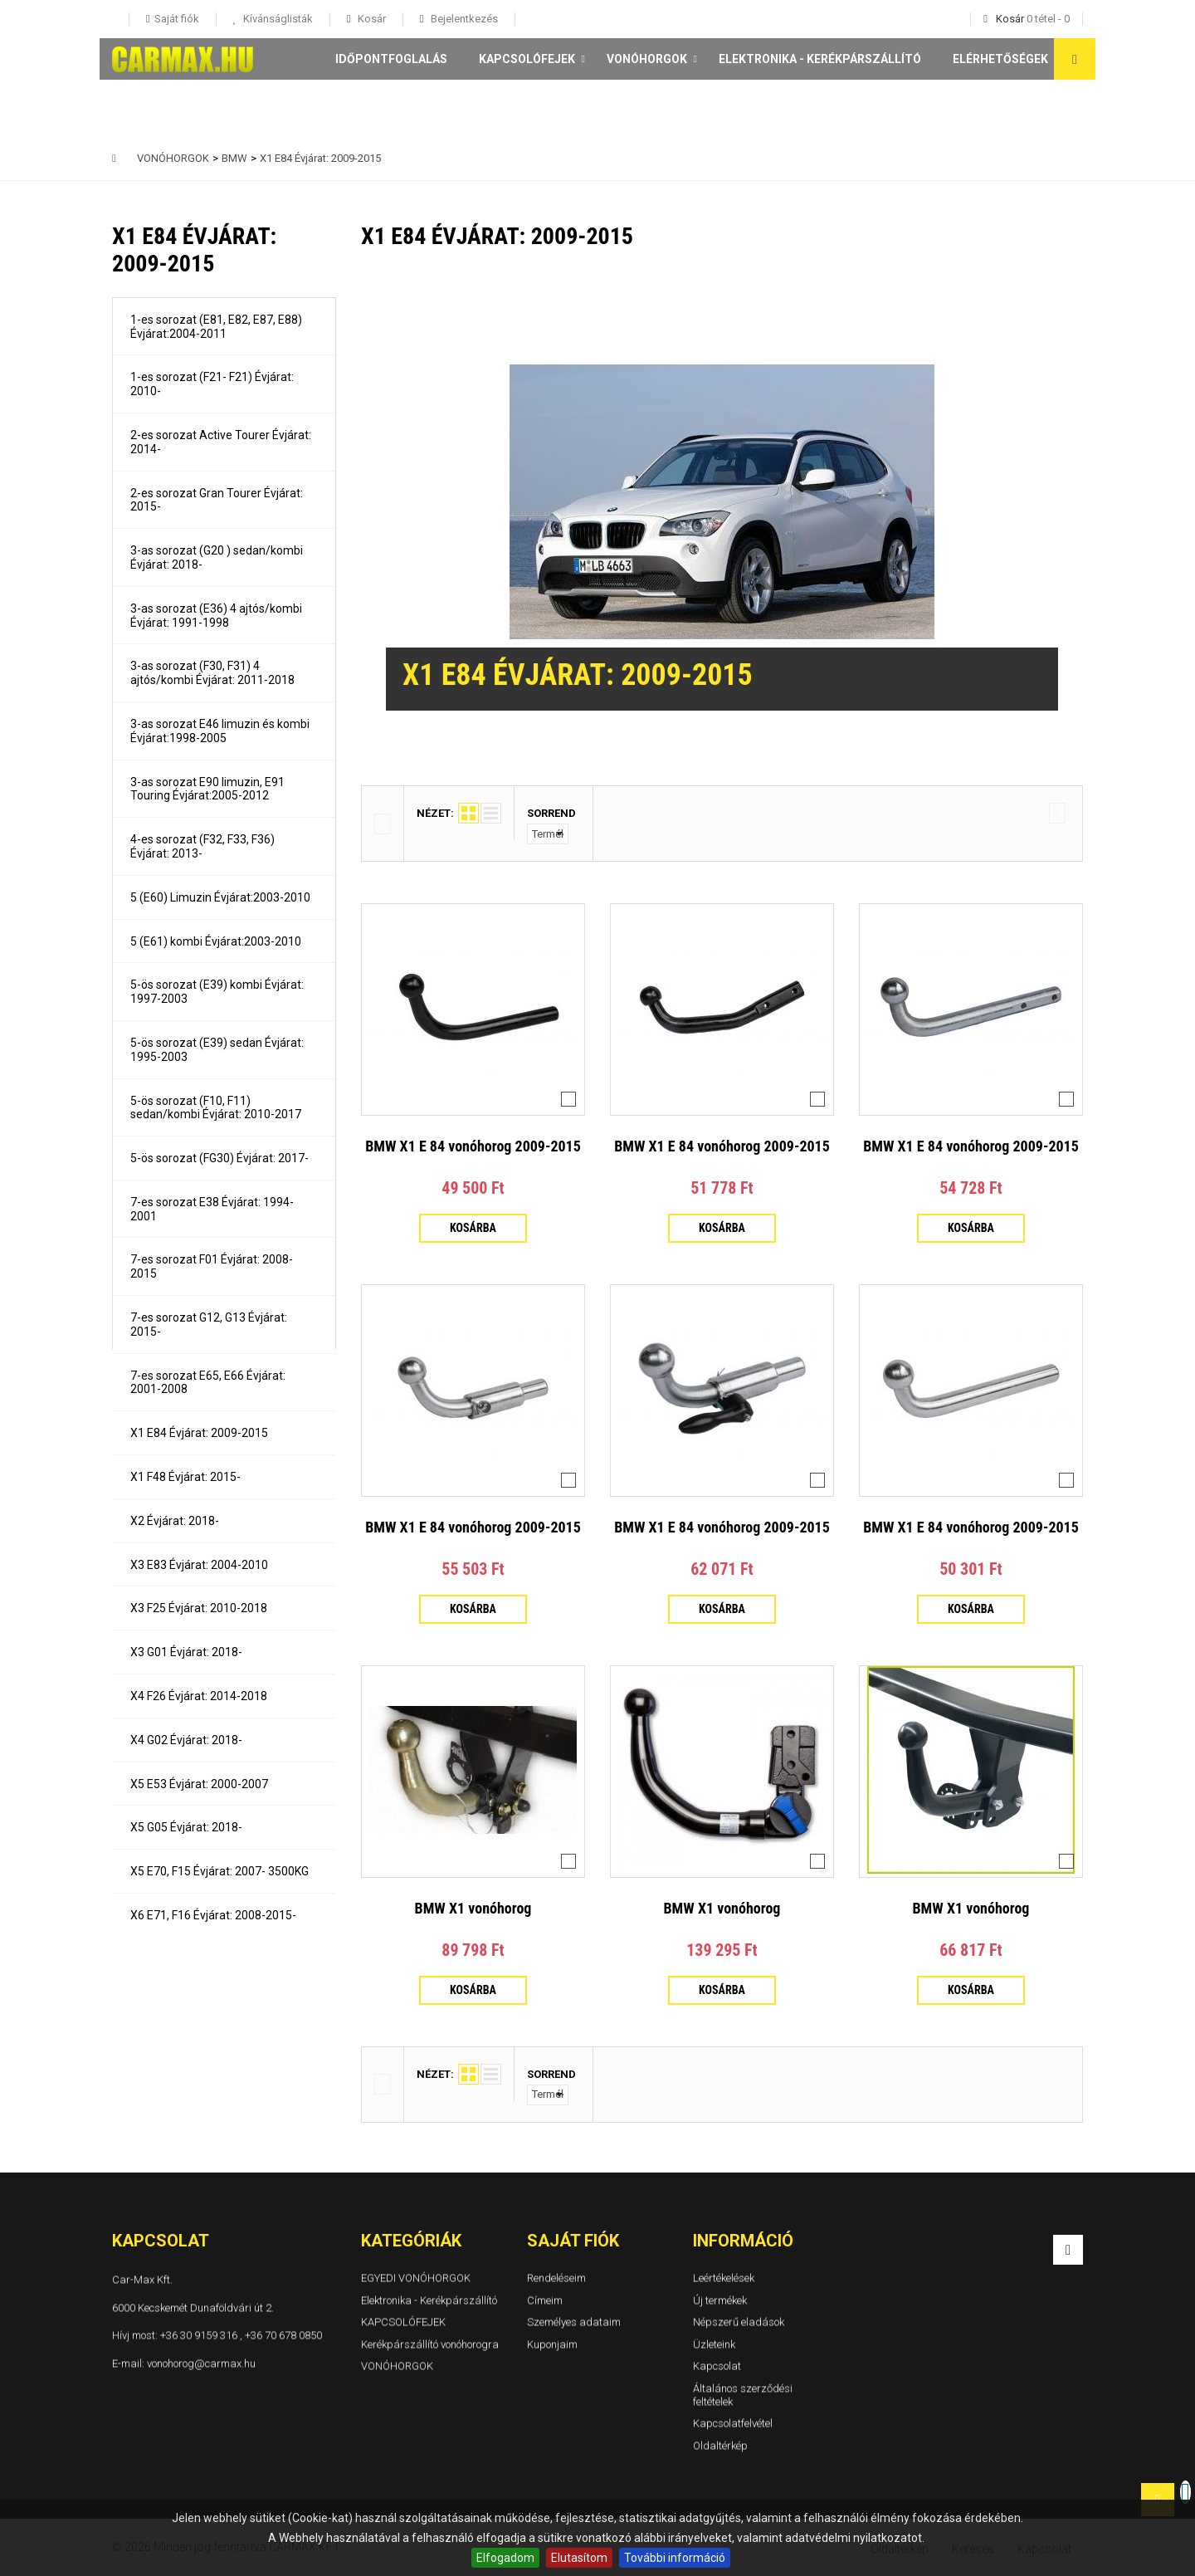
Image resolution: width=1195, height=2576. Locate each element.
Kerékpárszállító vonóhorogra (430, 2343)
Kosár (370, 18)
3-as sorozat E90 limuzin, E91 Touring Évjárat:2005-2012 (207, 789)
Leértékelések (723, 2277)
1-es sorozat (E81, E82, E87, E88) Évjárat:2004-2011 (216, 326)
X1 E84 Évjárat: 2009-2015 (199, 1433)
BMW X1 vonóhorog (473, 1908)
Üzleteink (714, 2343)
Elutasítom (579, 2557)
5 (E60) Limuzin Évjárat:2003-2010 (220, 897)
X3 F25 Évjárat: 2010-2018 (198, 1608)
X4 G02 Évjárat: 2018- (186, 1740)
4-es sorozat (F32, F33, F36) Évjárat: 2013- (202, 846)
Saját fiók (573, 2241)
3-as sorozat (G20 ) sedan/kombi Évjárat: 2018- (216, 557)
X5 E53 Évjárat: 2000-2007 (199, 1784)
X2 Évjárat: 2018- (174, 1521)
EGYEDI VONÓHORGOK (416, 2277)
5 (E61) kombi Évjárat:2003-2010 (215, 941)
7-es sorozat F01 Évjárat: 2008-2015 (211, 1266)
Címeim (545, 2299)
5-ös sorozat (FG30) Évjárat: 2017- (219, 1158)
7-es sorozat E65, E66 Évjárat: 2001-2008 (207, 1382)
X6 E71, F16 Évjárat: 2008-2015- (213, 1915)
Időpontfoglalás (391, 59)
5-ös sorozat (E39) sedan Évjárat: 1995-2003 (217, 1049)
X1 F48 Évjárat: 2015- (185, 1477)
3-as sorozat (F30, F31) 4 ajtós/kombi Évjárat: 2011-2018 (212, 673)
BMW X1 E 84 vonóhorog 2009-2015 (473, 1146)
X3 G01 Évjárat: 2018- (186, 1652)
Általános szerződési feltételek (743, 2394)
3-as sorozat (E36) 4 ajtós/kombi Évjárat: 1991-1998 (216, 615)
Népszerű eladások (738, 2321)
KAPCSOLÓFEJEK (527, 59)
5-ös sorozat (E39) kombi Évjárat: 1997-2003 (217, 991)
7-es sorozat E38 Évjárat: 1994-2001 (212, 1209)
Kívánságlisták (277, 18)
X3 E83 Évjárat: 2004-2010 (199, 1565)
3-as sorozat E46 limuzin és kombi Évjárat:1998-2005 (220, 731)
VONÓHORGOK (647, 59)
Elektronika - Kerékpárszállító (820, 59)
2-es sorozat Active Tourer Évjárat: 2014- (220, 442)
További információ (674, 2557)
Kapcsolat (717, 2365)
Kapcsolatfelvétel (733, 2423)
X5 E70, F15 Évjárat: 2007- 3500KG (219, 1871)
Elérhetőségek (1000, 59)
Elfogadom (505, 2557)
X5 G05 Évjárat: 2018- (186, 1827)
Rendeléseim (556, 2277)
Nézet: (435, 813)
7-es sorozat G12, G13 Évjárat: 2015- (208, 1324)
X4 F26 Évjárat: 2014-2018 (198, 1696)
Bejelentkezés (463, 18)
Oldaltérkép (720, 2444)
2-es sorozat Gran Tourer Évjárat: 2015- (216, 500)
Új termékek (720, 2299)
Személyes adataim (574, 2321)
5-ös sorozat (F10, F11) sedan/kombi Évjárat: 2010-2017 (215, 1108)
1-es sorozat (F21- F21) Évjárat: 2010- (212, 384)
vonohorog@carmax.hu (201, 2362)
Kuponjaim (552, 2343)
